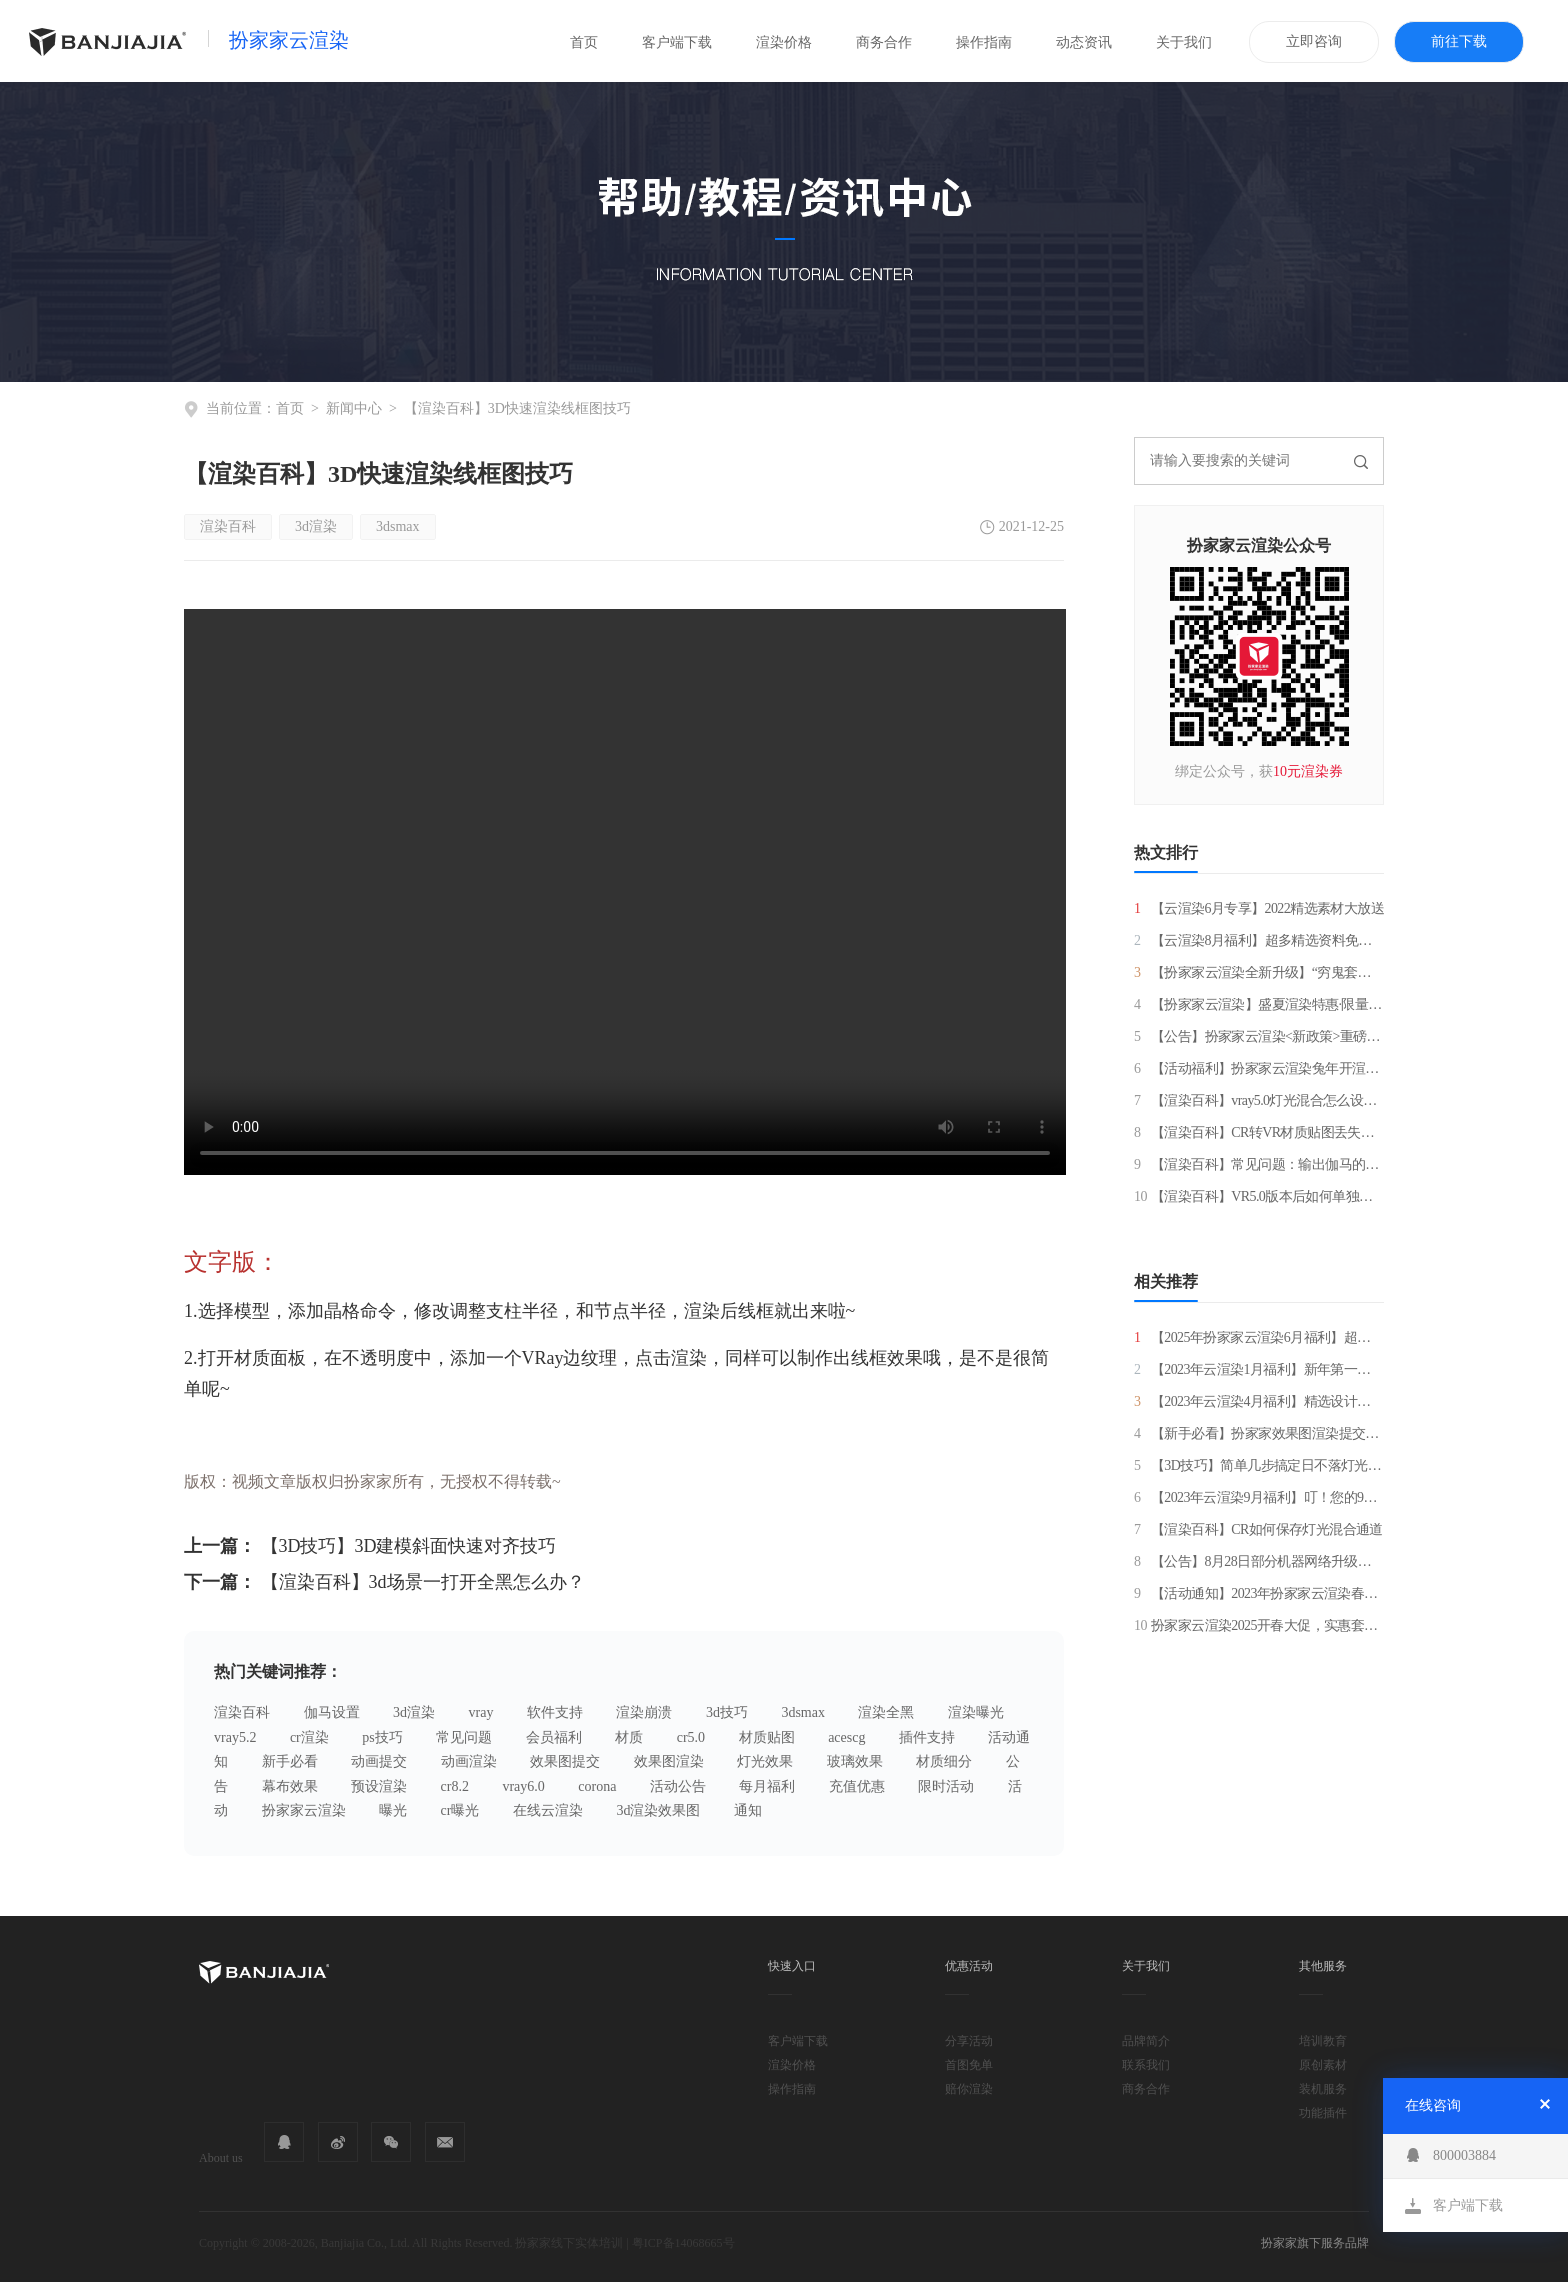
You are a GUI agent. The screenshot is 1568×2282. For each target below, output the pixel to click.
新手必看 (290, 1761)
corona (597, 1786)
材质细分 (944, 1761)
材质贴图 (767, 1737)
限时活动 (946, 1786)
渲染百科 (228, 526)
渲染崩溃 (644, 1712)
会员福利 (554, 1737)
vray (481, 1712)
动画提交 (379, 1761)
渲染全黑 (886, 1712)
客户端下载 (677, 42)
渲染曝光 (976, 1712)
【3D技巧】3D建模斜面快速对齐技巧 (409, 1546)
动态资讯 (1084, 42)
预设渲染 (379, 1786)
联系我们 (1146, 2065)
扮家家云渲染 (289, 40)
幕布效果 (290, 1786)
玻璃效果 (855, 1761)
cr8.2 (455, 1786)
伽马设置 (332, 1712)
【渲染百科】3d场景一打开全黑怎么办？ (423, 1582)
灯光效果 (765, 1761)
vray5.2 (235, 1737)
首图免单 (969, 2065)
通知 (748, 1810)
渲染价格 (784, 42)
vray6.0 (523, 1786)
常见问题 (464, 1737)
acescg (846, 1737)
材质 (629, 1737)
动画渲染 (469, 1761)
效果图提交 (565, 1761)
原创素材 (1323, 2065)
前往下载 (1459, 41)
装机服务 (1323, 2089)
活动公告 (678, 1786)
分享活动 (969, 2041)
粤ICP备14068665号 (683, 2243)
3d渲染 (316, 526)
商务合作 (884, 42)
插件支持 (927, 1737)
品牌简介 (1146, 2041)
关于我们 (1184, 42)
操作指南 (984, 42)
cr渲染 (309, 1737)
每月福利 (767, 1786)
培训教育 (1323, 2041)
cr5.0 (691, 1737)
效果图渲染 (669, 1761)
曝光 (393, 1810)
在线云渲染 (548, 1810)
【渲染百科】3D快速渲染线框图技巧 (517, 408)
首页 (584, 42)
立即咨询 (1314, 41)
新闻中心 (354, 408)
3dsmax (398, 526)
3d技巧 (727, 1712)
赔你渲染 (969, 2089)
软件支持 (555, 1712)
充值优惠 (857, 1786)
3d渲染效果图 (658, 1810)
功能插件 (1323, 2113)
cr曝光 (460, 1810)
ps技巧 (382, 1737)
